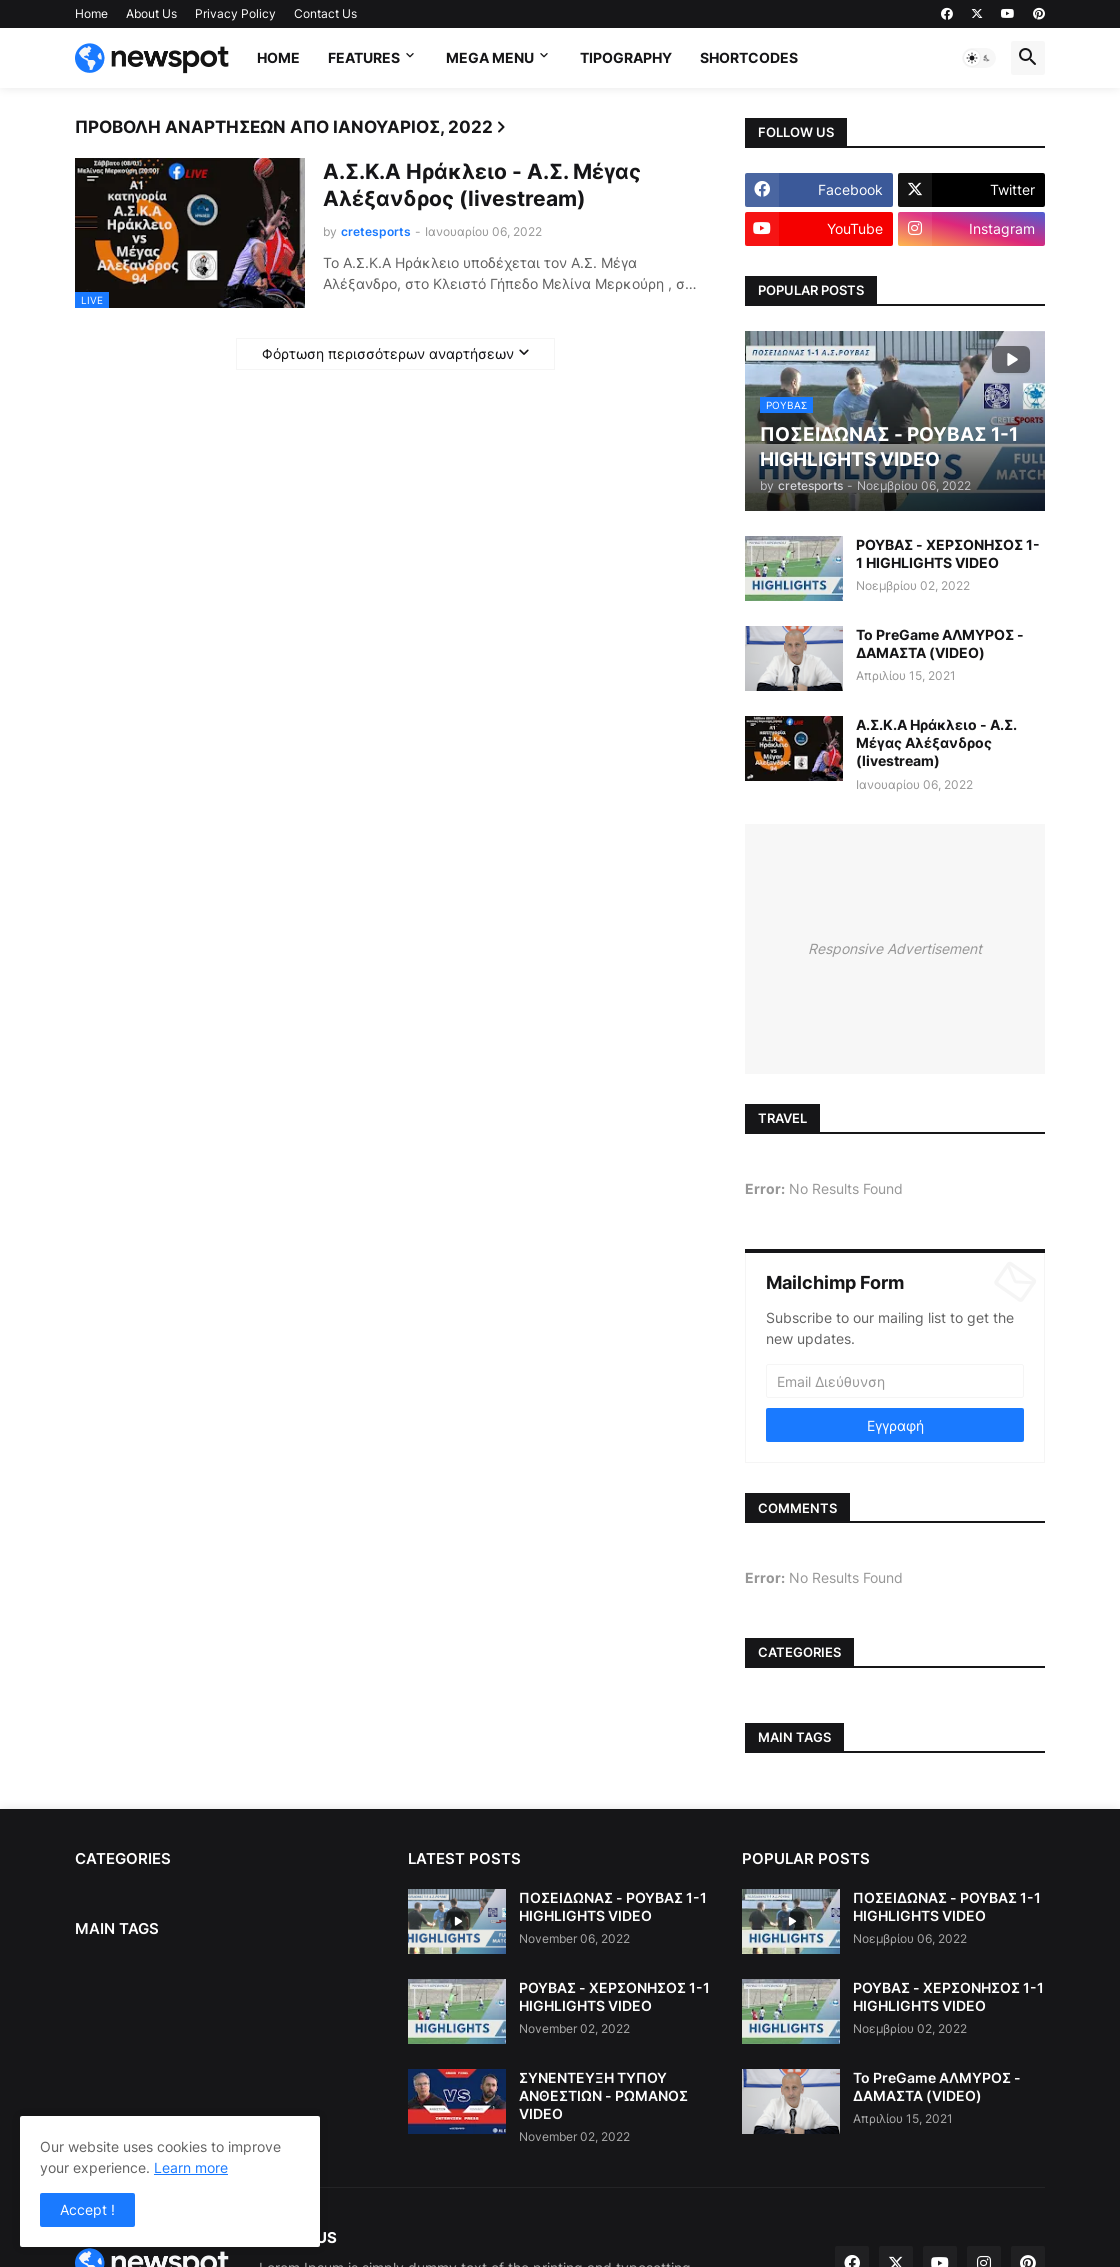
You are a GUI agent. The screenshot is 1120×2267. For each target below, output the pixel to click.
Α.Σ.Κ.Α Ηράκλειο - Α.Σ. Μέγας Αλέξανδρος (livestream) (482, 185)
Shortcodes (749, 57)
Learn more (191, 2167)
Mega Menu (490, 57)
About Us (151, 13)
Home (91, 13)
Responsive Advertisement (895, 948)
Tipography (626, 57)
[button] (979, 58)
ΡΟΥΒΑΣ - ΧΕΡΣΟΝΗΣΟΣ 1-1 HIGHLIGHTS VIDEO (948, 553)
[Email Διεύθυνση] (895, 1381)
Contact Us (325, 13)
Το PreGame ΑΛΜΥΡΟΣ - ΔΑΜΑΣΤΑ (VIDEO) (940, 643)
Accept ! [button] (87, 2209)
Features (364, 57)
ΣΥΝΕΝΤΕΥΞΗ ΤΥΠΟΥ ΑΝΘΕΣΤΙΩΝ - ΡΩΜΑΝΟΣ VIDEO (603, 2095)
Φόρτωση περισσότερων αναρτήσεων (388, 353)
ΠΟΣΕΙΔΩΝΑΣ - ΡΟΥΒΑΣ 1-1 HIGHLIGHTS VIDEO (613, 1906)
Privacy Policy (235, 13)
